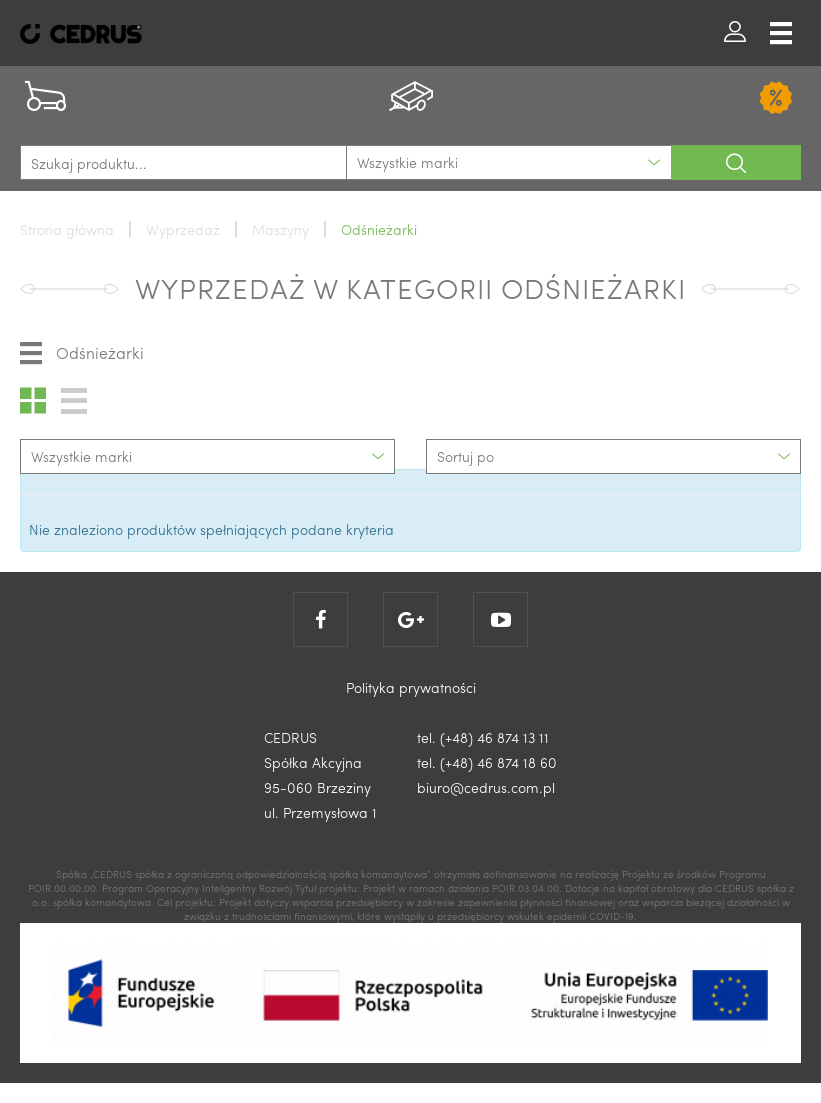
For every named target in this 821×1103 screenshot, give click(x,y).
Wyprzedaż (183, 229)
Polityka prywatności (411, 687)
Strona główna (67, 229)
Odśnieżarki (82, 353)
